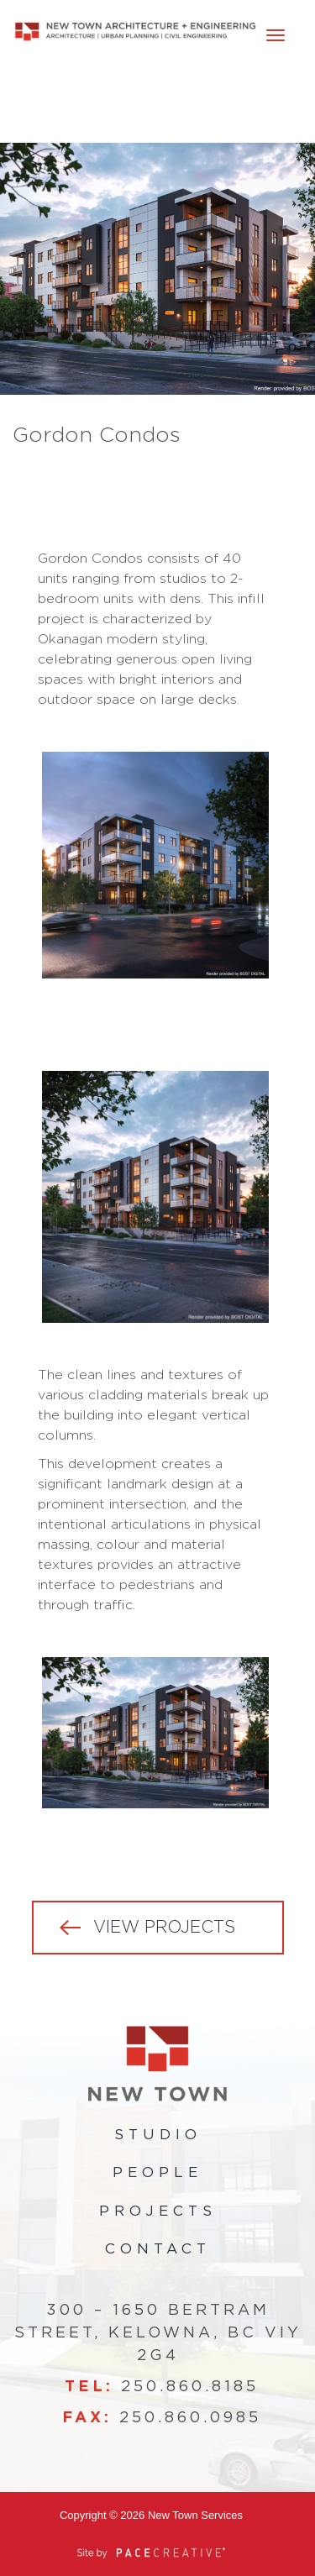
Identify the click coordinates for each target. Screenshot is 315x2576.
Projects (158, 2211)
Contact (158, 2249)
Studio (158, 2134)
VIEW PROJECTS (164, 1927)
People (157, 2172)
